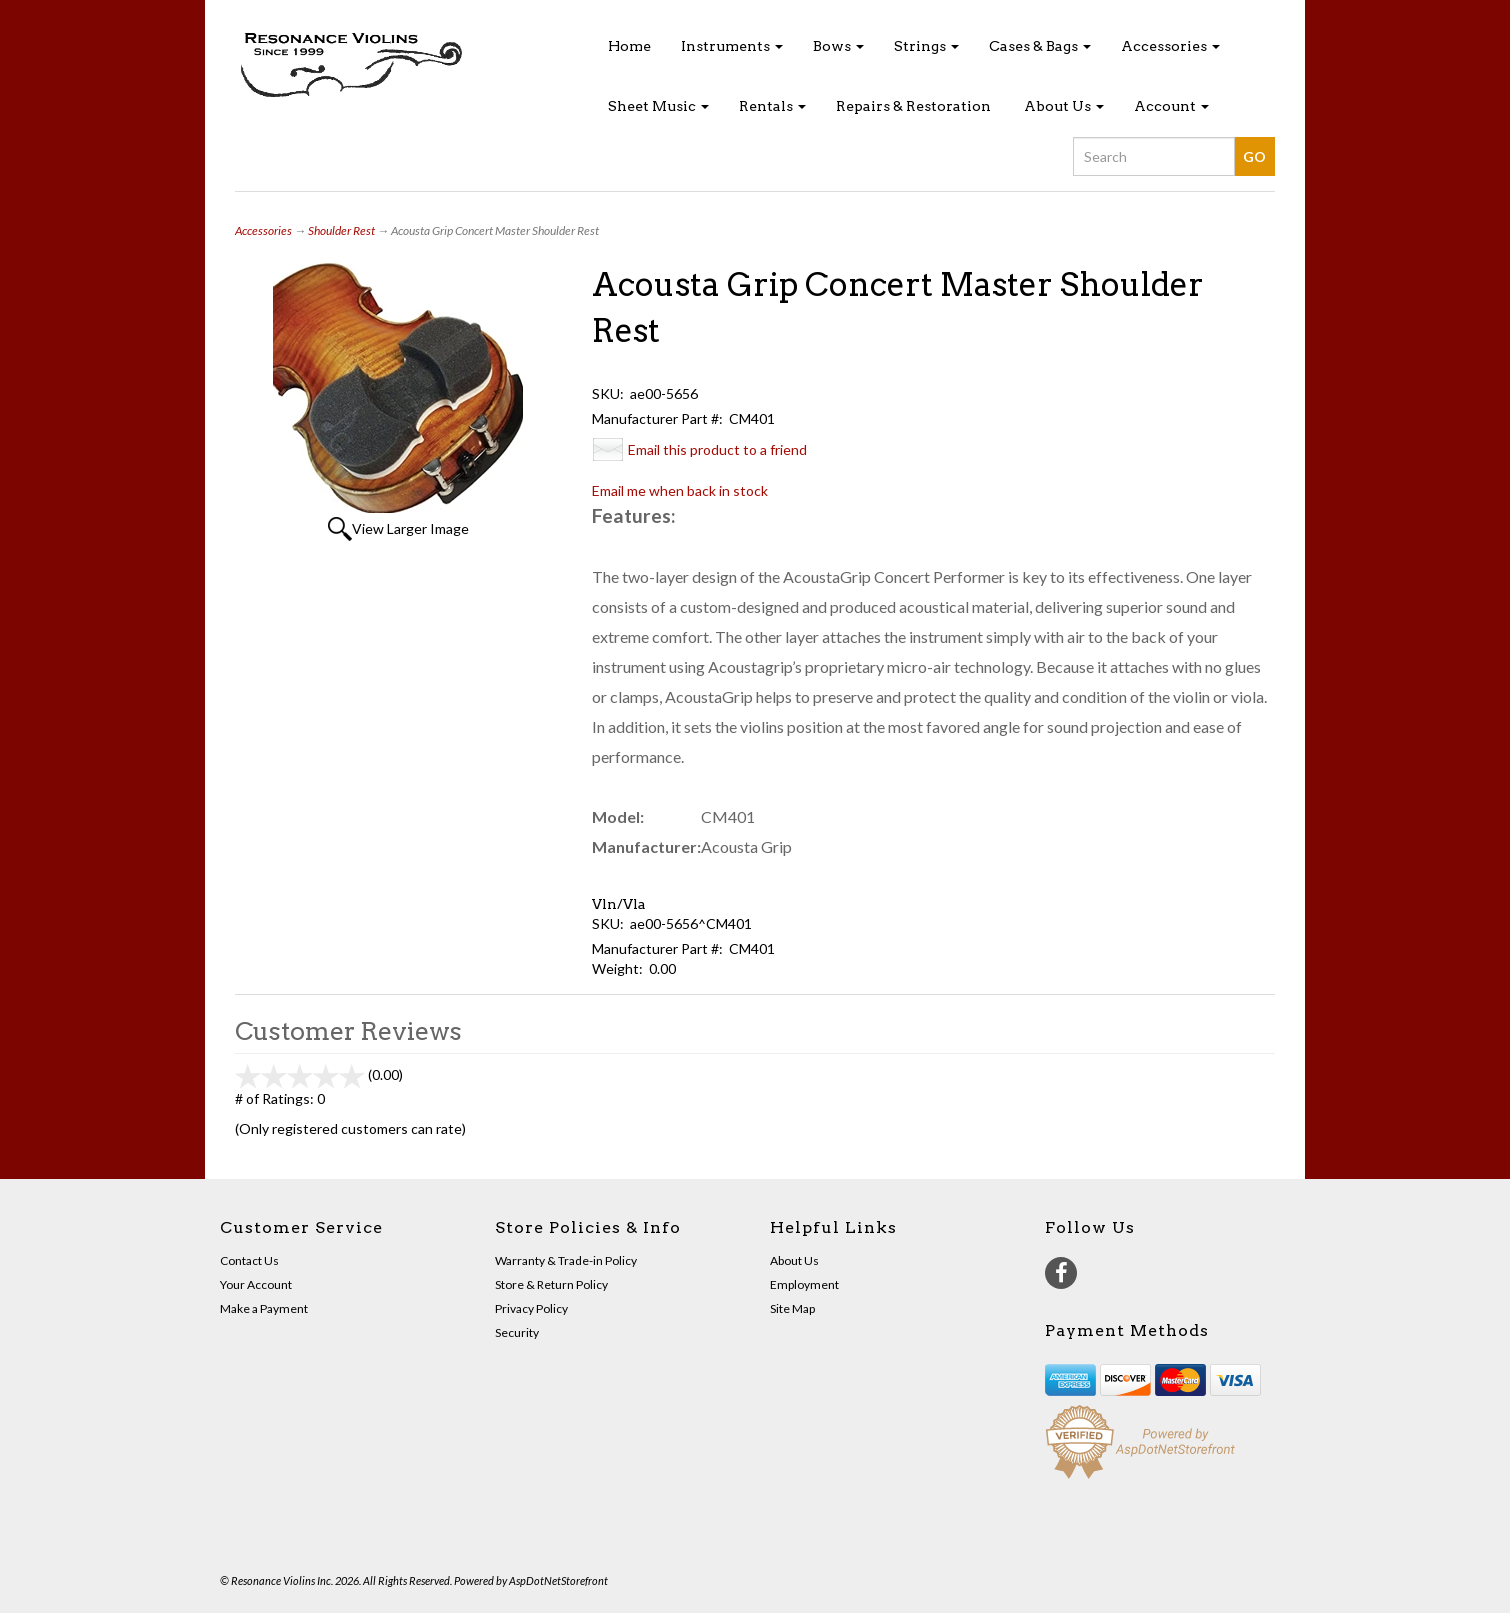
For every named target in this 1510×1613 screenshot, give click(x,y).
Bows (838, 46)
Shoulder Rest (341, 230)
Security (517, 1332)
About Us (1064, 106)
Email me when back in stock (680, 490)
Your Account (256, 1284)
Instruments (732, 46)
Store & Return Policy (551, 1284)
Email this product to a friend (717, 449)
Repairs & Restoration (913, 106)
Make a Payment (264, 1308)
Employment (804, 1284)
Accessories (1170, 46)
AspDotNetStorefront (558, 1580)
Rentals (772, 106)
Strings (926, 46)
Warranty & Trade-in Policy (566, 1260)
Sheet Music (658, 106)
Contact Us (249, 1260)
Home (629, 46)
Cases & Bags (1040, 46)
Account (1171, 106)
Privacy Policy (531, 1308)
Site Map (792, 1308)
